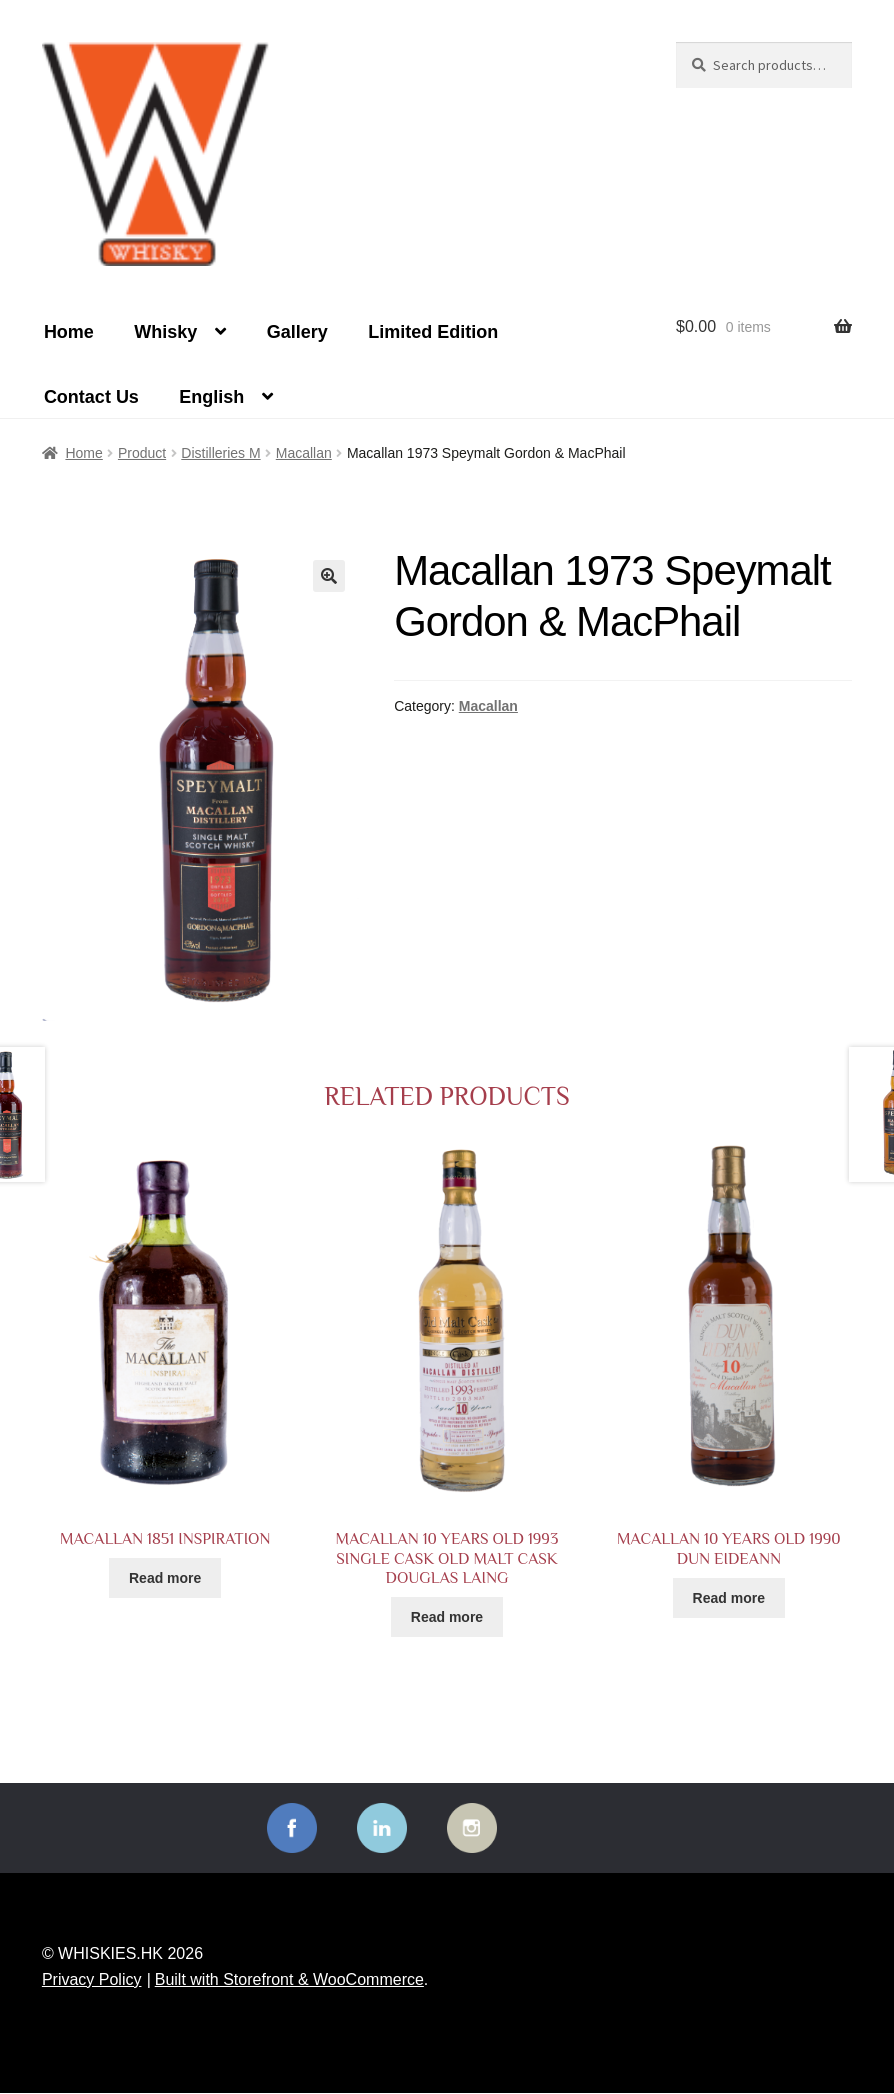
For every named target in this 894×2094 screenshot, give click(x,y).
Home (69, 332)
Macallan (304, 453)
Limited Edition (433, 332)
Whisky (165, 332)
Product (142, 453)
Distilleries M (220, 453)
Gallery (297, 332)
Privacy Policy (92, 1979)
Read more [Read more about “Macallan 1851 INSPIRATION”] (165, 1578)
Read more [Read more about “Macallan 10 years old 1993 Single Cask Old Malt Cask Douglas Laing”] (447, 1617)
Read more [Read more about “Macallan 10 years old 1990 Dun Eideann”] (729, 1598)
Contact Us (91, 397)
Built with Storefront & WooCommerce (289, 1979)
